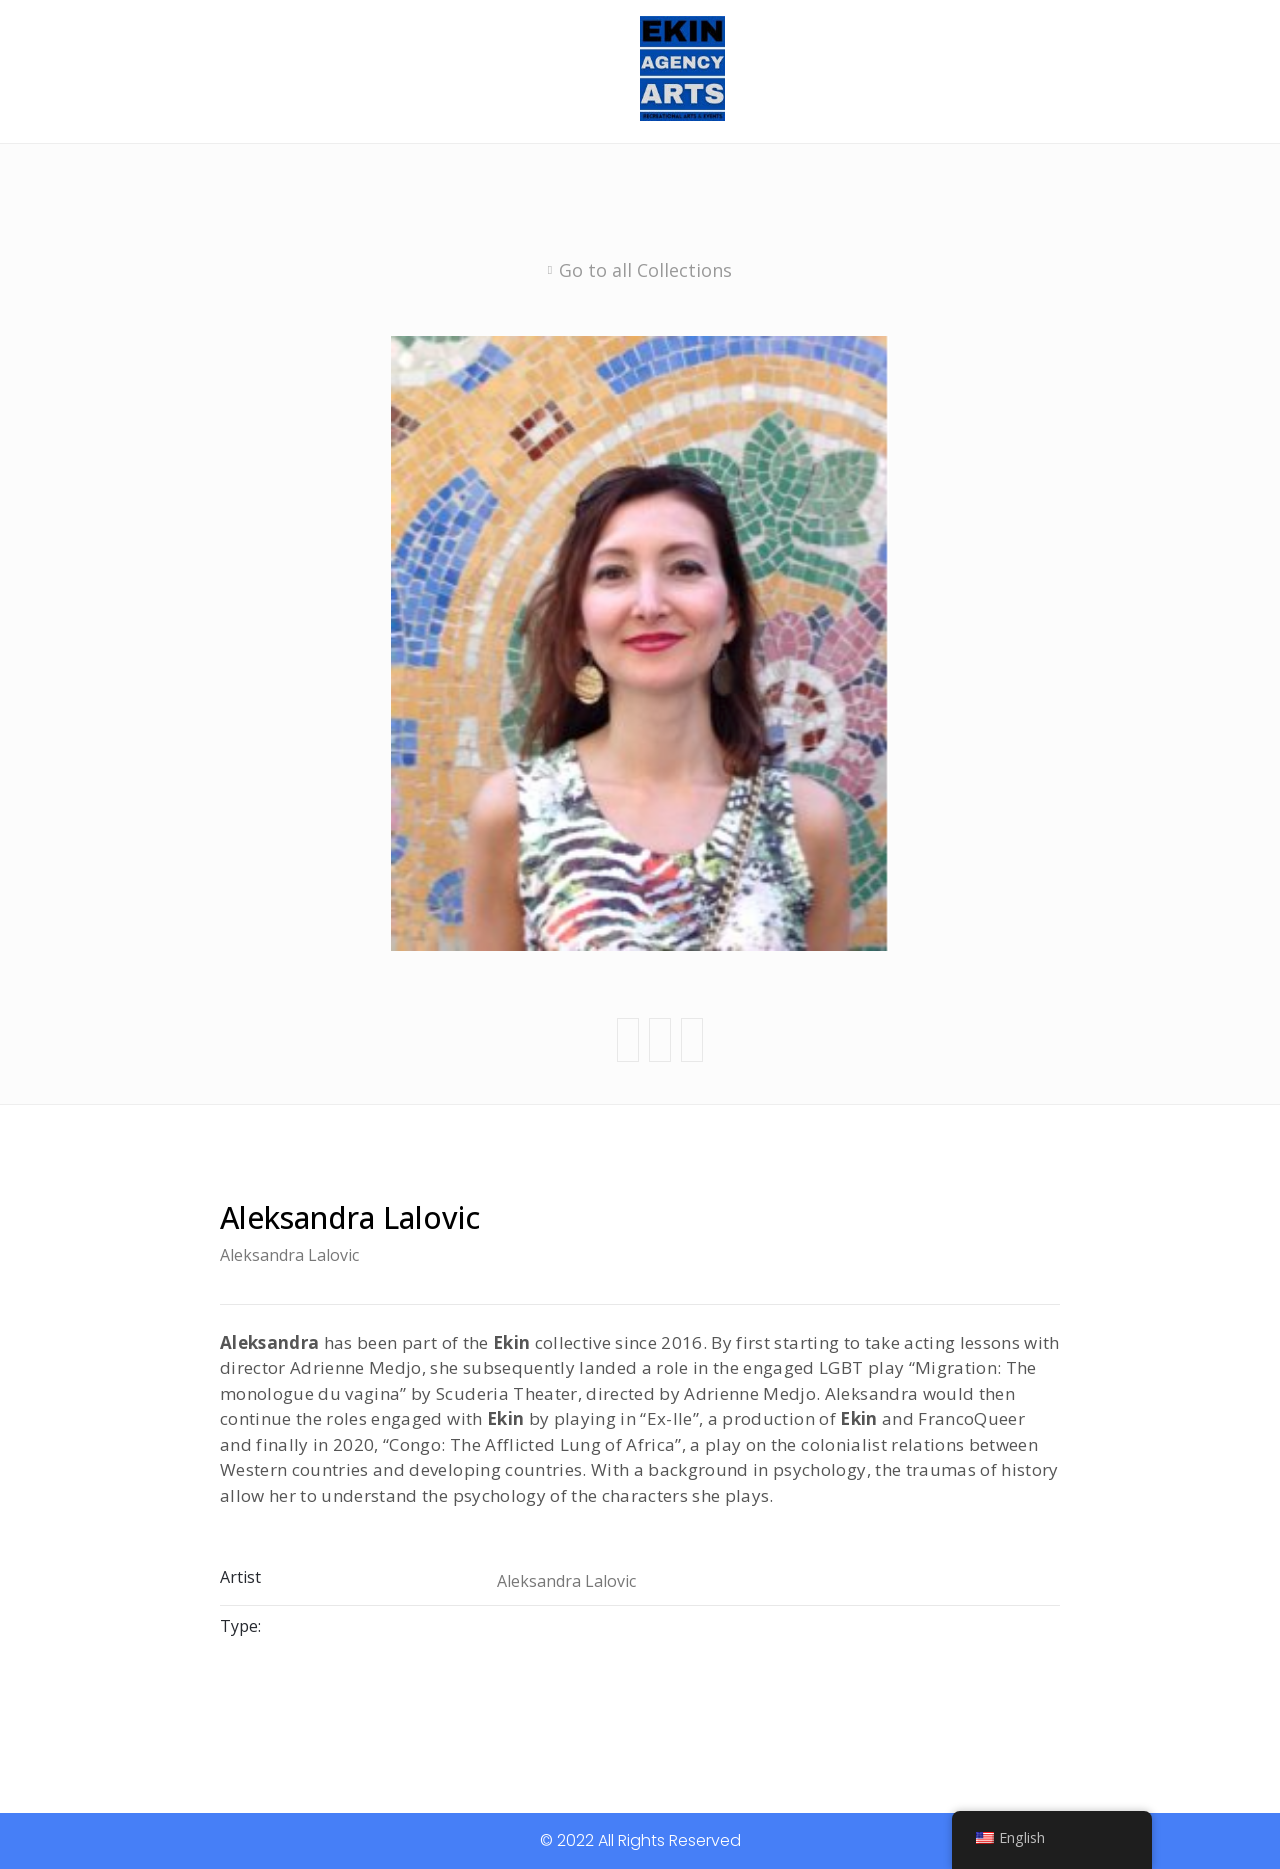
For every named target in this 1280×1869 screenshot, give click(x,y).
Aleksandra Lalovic (289, 1255)
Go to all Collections (645, 270)
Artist (240, 1578)
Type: (240, 1626)
